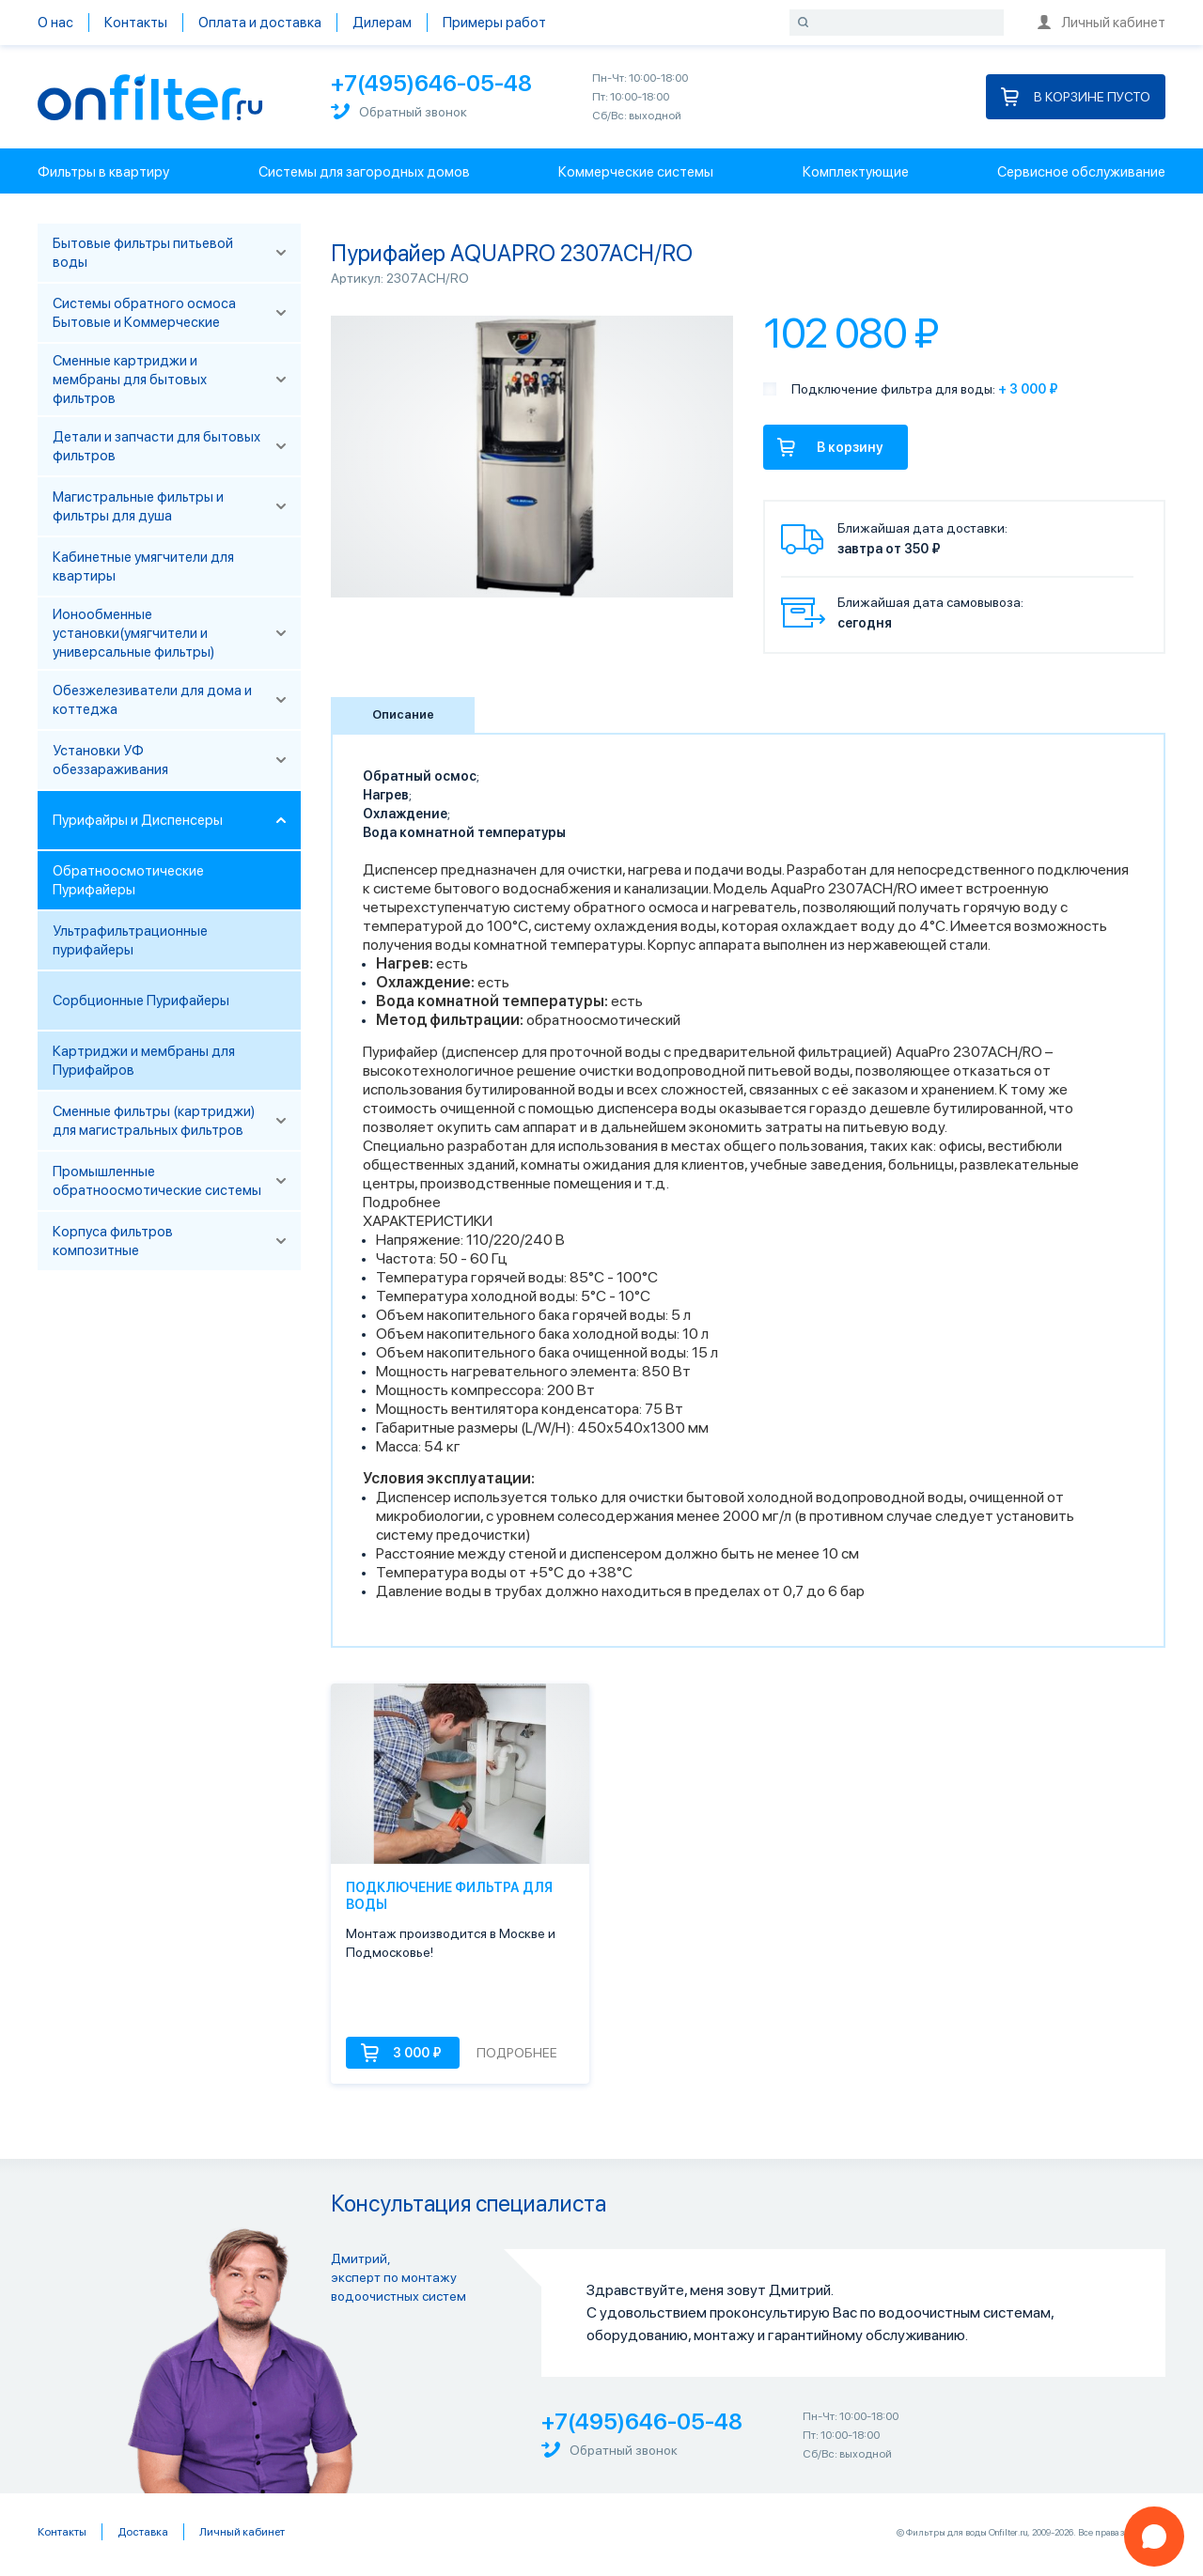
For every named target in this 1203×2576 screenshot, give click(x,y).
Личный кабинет (1101, 22)
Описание (403, 714)
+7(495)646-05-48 (431, 83)
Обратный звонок (399, 111)
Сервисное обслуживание (1081, 171)
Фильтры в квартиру (103, 171)
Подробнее (402, 1202)
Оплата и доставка (259, 22)
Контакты (135, 22)
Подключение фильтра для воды (449, 1896)
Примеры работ (494, 22)
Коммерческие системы (635, 171)
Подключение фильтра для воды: (893, 388)
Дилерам (382, 22)
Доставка (142, 2531)
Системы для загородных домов (364, 171)
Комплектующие (856, 171)
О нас (55, 22)
